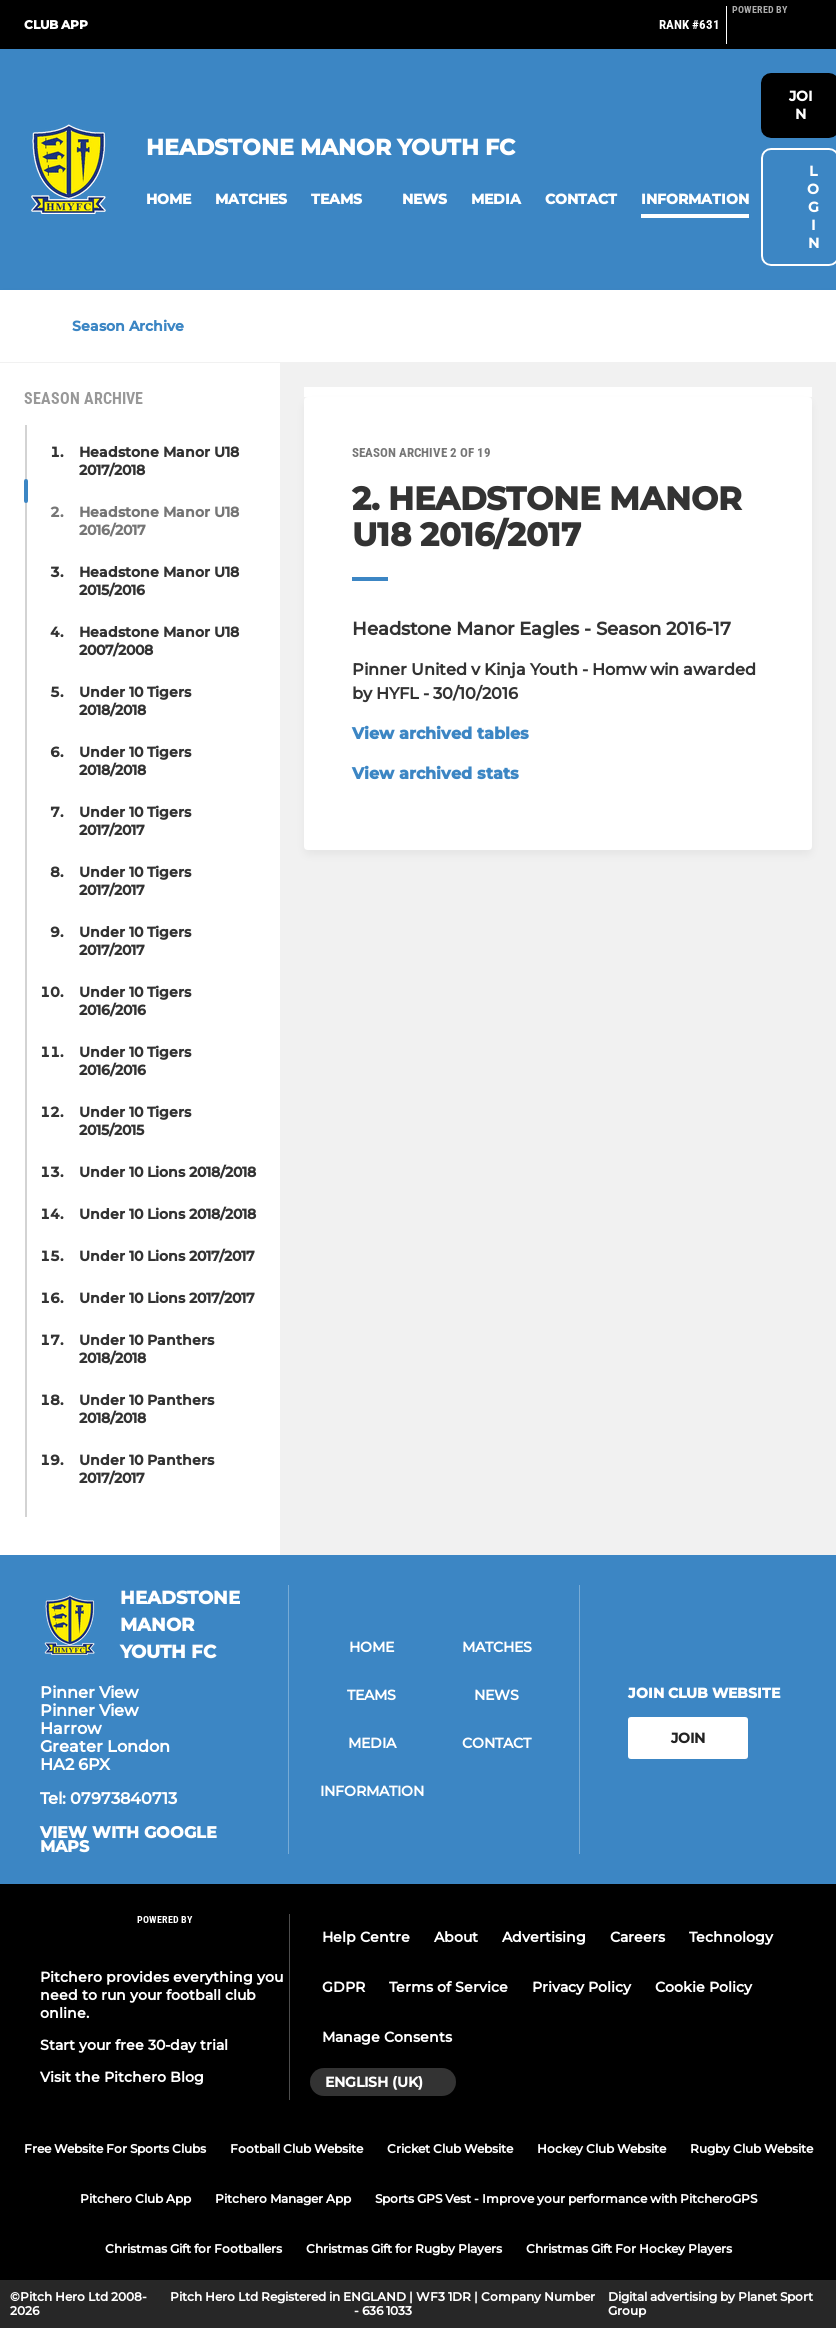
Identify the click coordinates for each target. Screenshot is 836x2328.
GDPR (343, 1987)
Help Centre (366, 1937)
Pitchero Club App (135, 2198)
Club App (56, 24)
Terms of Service (448, 1987)
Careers (637, 1937)
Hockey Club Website (601, 2148)
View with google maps (128, 1840)
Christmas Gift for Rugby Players (404, 2248)
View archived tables (440, 733)
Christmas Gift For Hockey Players (629, 2248)
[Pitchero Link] (772, 33)
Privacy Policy (581, 1987)
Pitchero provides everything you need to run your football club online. (161, 1995)
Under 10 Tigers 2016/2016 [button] (135, 1001)
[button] (168, 199)
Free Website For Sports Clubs (115, 2148)
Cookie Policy (703, 1987)
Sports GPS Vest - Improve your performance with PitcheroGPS (566, 2198)
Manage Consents (387, 2037)
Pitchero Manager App (283, 2198)
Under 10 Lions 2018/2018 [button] (167, 1172)
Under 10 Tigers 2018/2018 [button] (135, 701)
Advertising (544, 1937)
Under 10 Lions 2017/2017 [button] (167, 1256)
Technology (731, 1937)
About (456, 1937)
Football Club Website (296, 2148)
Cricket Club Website (450, 2148)
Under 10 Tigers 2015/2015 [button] (135, 1121)
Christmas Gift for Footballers (193, 2248)
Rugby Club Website (751, 2148)
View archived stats (435, 773)
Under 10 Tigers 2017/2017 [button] (135, 821)
